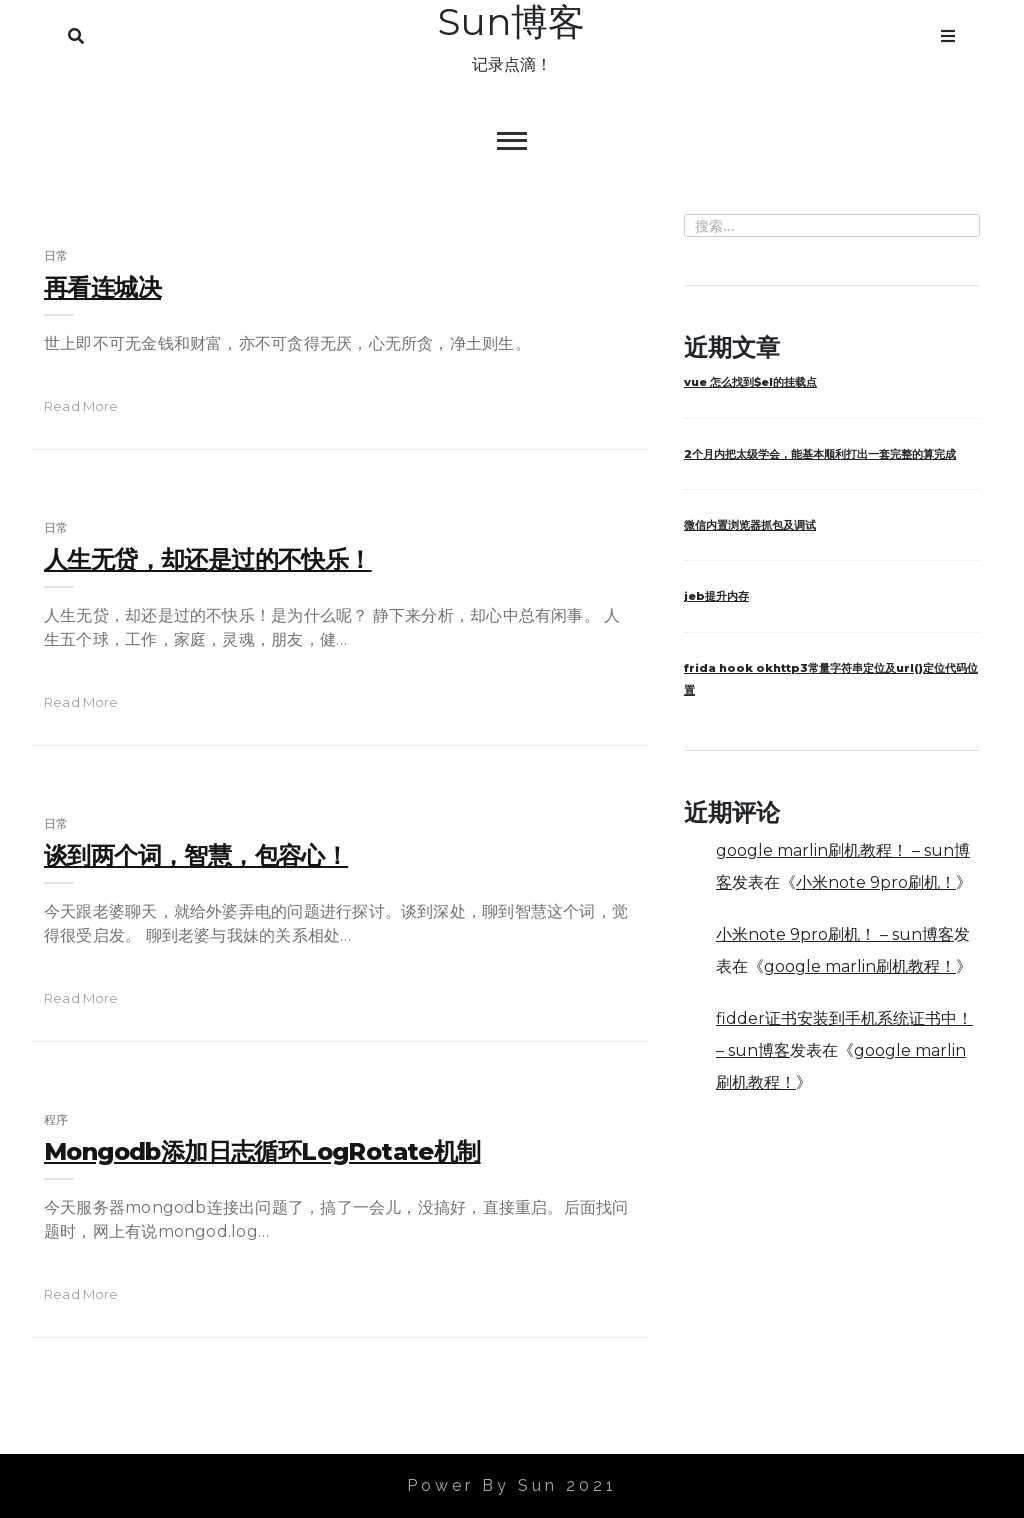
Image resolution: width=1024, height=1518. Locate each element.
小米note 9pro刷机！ (876, 882)
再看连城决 (102, 287)
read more (81, 406)
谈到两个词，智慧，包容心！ (196, 855)
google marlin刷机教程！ (860, 966)
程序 (56, 1119)
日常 (56, 255)
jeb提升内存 (716, 596)
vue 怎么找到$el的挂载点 (750, 382)
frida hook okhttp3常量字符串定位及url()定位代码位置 (831, 679)
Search (76, 32)
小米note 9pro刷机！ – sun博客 (835, 934)
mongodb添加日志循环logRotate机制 (262, 1151)
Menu (948, 32)
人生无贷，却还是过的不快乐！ (208, 559)
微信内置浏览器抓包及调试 (750, 525)
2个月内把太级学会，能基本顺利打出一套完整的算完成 (820, 454)
